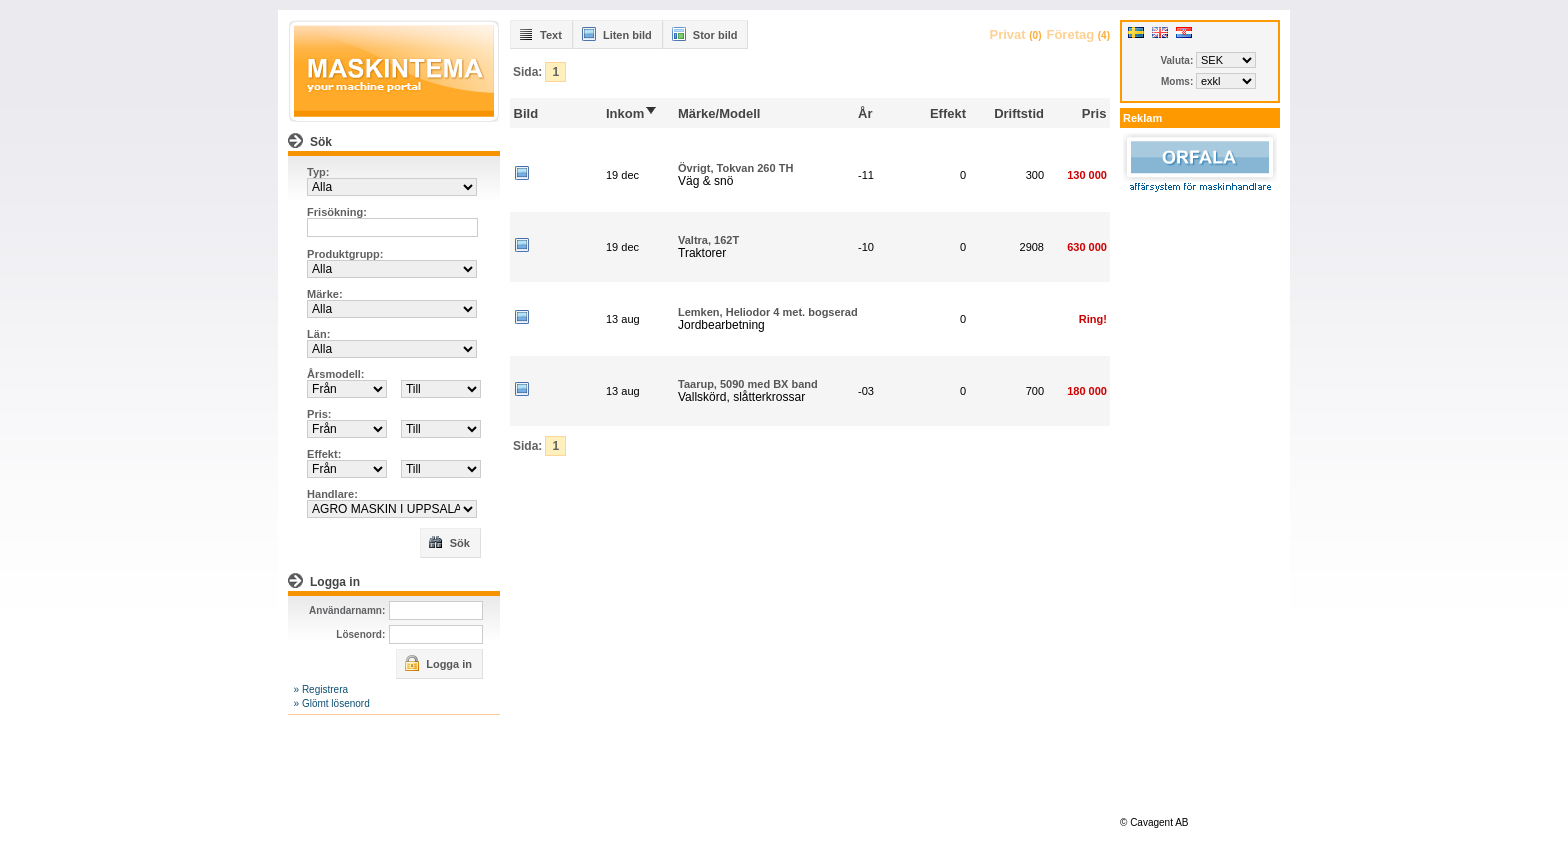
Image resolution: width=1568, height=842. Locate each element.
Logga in (438, 663)
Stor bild (704, 34)
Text (540, 34)
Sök (449, 542)
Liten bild (616, 34)
